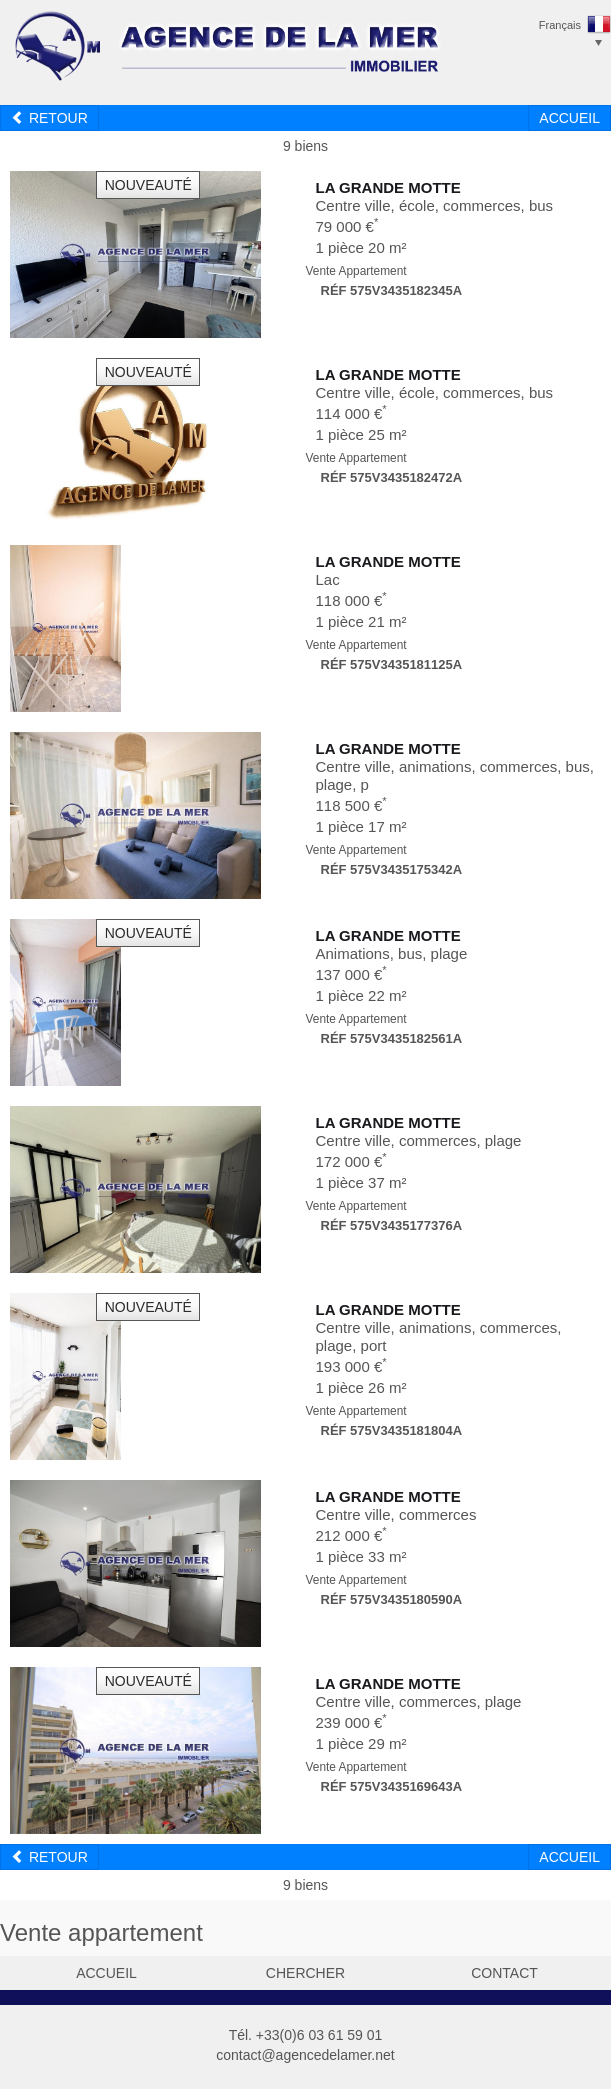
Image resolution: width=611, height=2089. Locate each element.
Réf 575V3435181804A (392, 1430)
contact (504, 1973)
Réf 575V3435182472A (392, 477)
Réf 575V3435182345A (392, 290)
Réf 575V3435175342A (392, 869)
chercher (305, 1973)
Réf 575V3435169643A (392, 1786)
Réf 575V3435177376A (392, 1225)
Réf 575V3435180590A (392, 1599)
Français (560, 25)
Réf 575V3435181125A (392, 664)
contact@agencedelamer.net (305, 2055)
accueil (106, 1973)
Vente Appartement (356, 271)
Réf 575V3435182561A (392, 1038)
